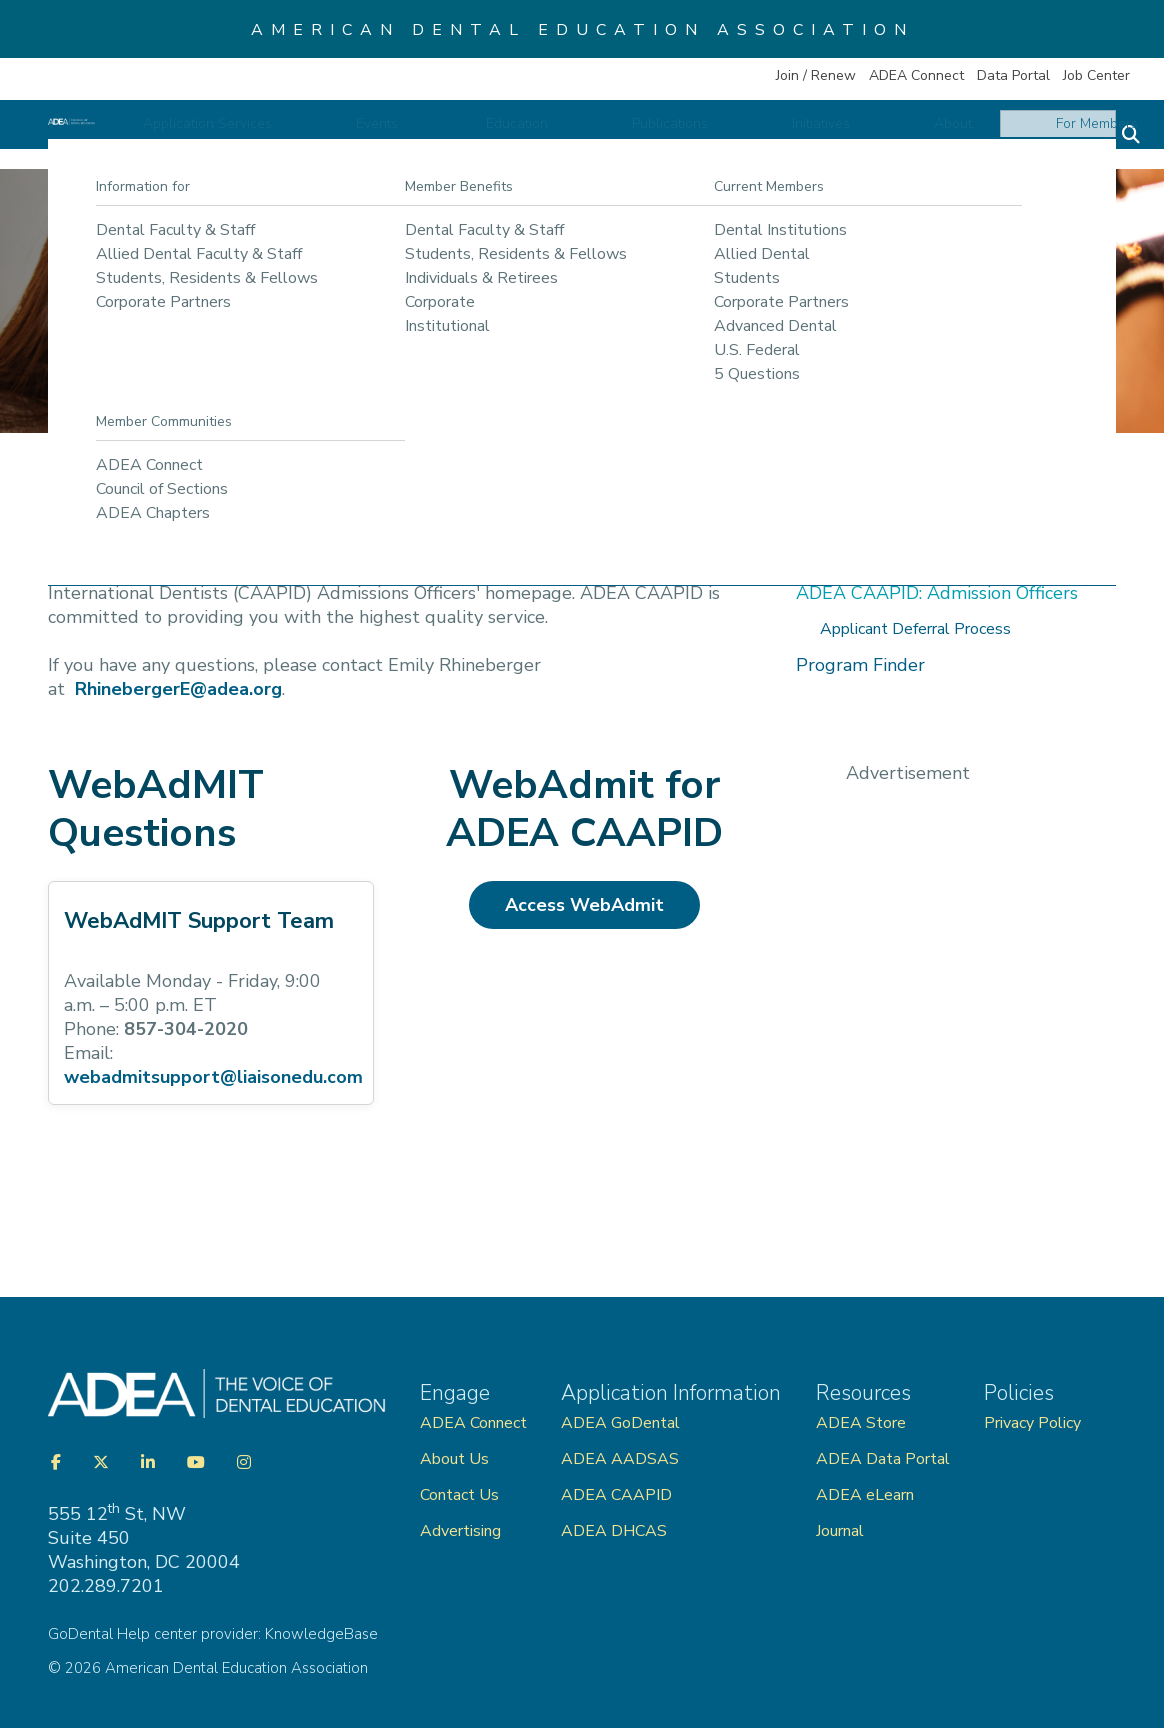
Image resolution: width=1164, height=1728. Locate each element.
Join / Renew (816, 75)
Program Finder (860, 665)
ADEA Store (861, 1423)
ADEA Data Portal (883, 1459)
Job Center (1096, 75)
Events (552, 136)
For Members (1055, 136)
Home (83, 498)
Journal (840, 1531)
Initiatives (865, 136)
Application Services (423, 136)
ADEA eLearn (865, 1495)
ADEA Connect (916, 75)
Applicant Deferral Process (915, 629)
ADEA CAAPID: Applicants (905, 557)
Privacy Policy (1032, 1423)
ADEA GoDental (620, 1423)
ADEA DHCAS (614, 1531)
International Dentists (370, 498)
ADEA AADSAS (620, 1459)
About (954, 136)
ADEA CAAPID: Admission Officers (937, 593)
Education (647, 136)
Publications (757, 136)
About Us (454, 1459)
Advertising (462, 1531)
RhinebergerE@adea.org (178, 689)
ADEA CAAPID (616, 1495)
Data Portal (1013, 75)
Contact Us (459, 1495)
